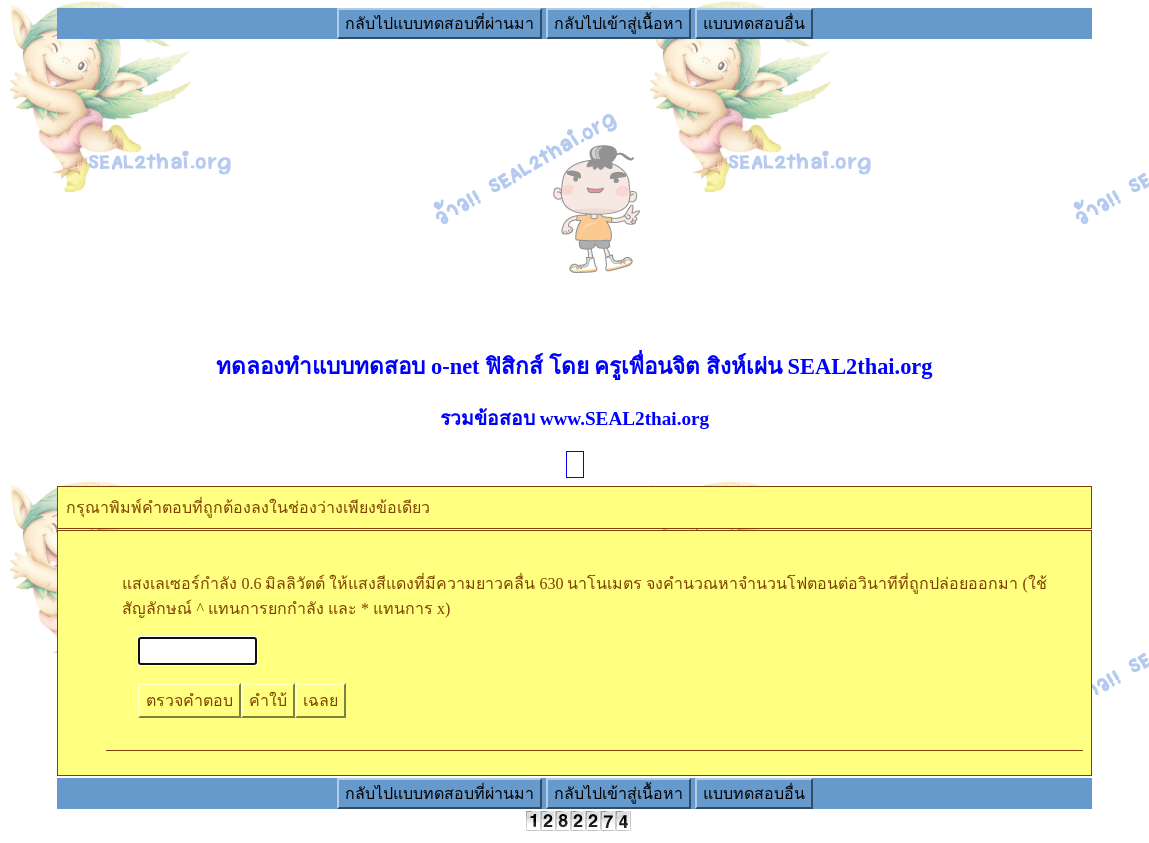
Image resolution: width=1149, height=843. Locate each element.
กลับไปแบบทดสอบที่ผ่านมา (439, 23)
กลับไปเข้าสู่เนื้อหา (618, 23)
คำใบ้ (268, 700)
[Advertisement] (575, 181)
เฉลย (320, 700)
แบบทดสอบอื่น (754, 23)
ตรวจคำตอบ (189, 700)
